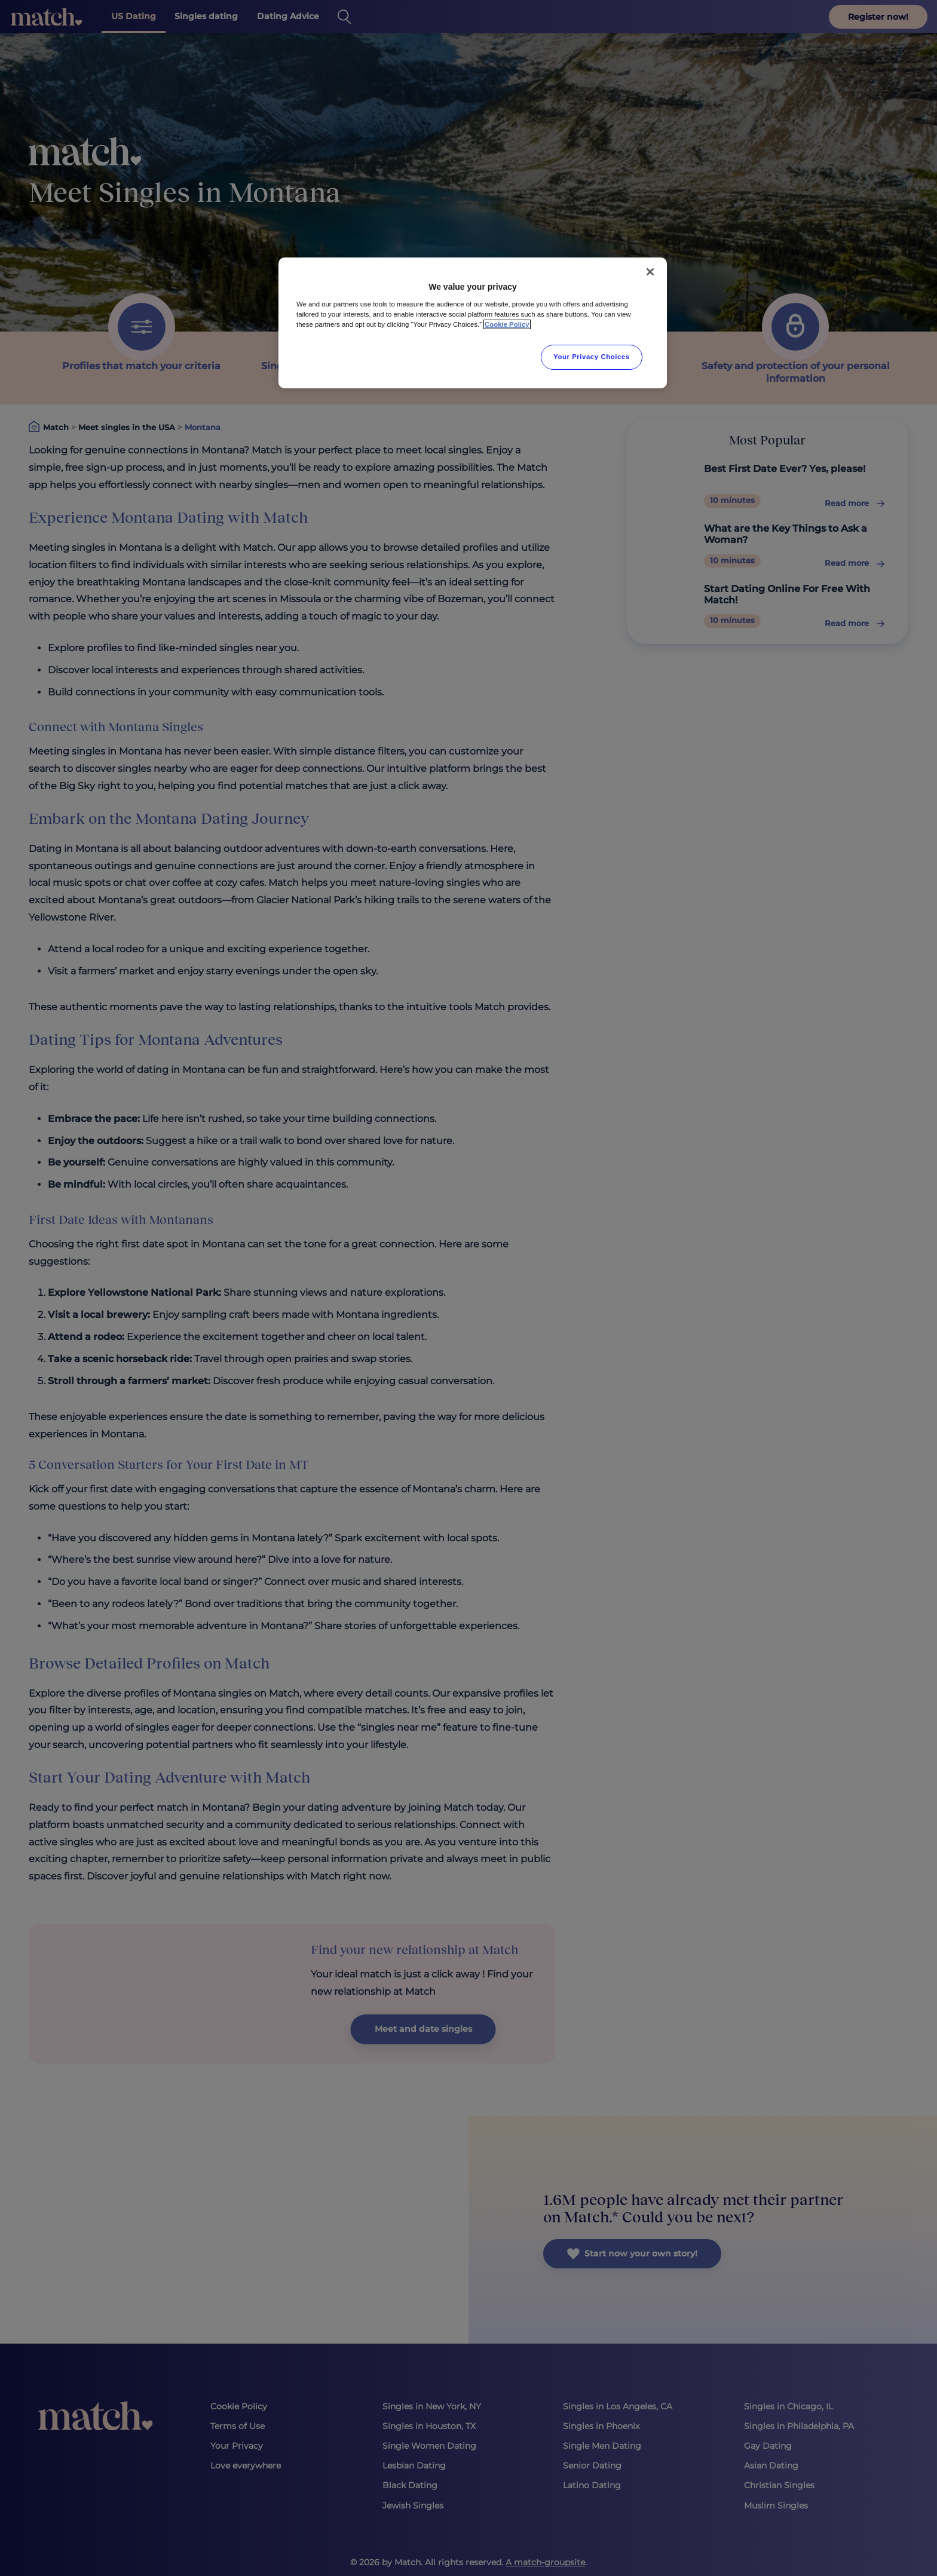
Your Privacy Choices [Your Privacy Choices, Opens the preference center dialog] (591, 356)
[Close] (650, 272)
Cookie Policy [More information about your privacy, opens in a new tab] (507, 324)
